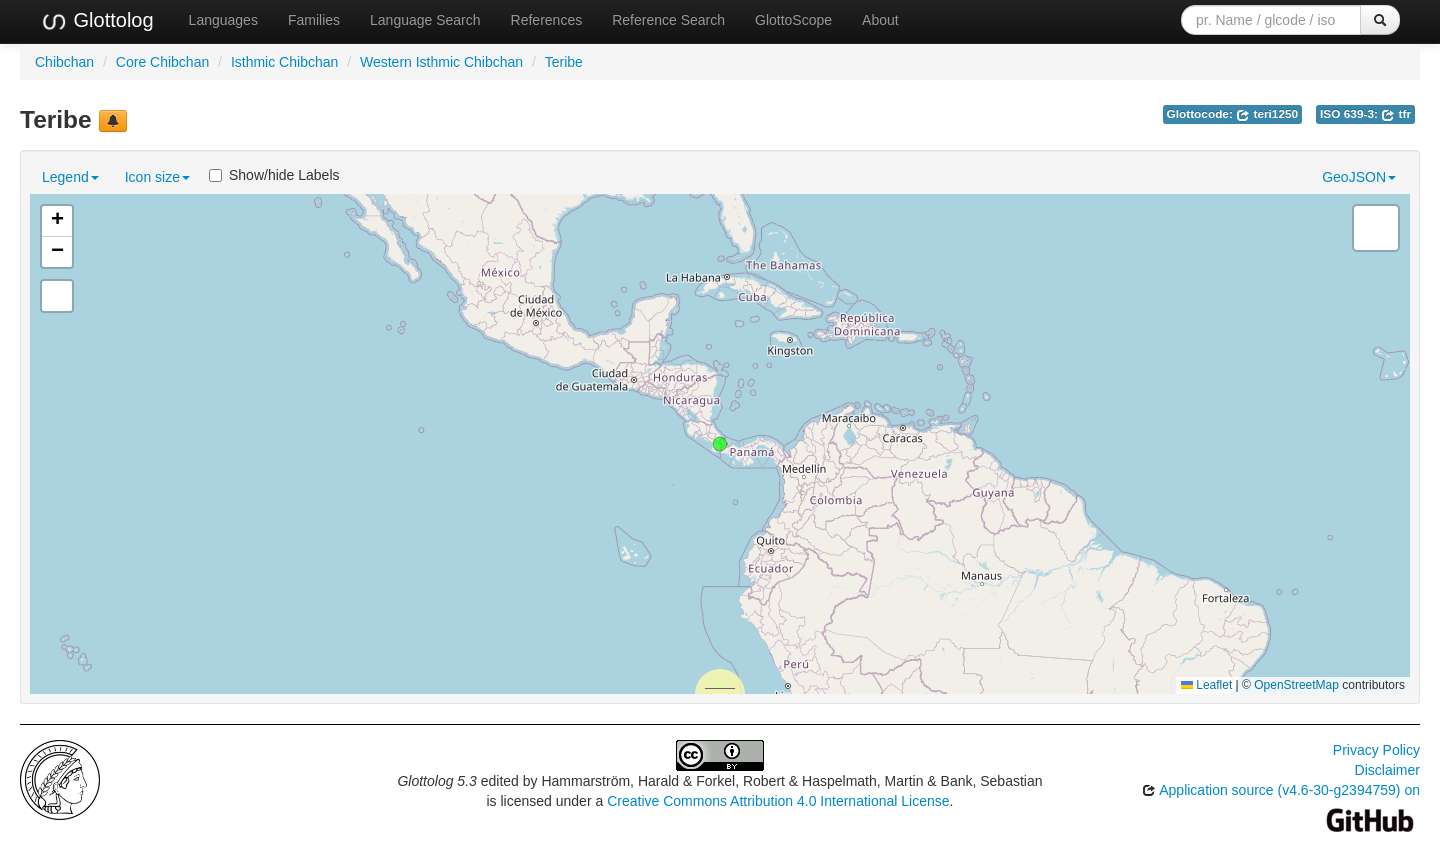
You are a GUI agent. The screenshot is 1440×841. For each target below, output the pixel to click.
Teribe (564, 62)
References (547, 20)
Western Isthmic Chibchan (441, 62)
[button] (720, 444)
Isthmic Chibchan (284, 62)
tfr (1396, 114)
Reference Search (668, 20)
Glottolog (97, 21)
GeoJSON (1359, 177)
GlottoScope (793, 20)
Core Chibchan (162, 62)
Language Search (425, 20)
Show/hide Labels (274, 175)
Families (314, 20)
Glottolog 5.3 (436, 781)
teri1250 (1267, 114)
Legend (70, 177)
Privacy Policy (1376, 750)
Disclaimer (1387, 770)
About (880, 20)
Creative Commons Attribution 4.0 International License (778, 801)
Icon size (157, 177)
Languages (223, 20)
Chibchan (64, 62)
